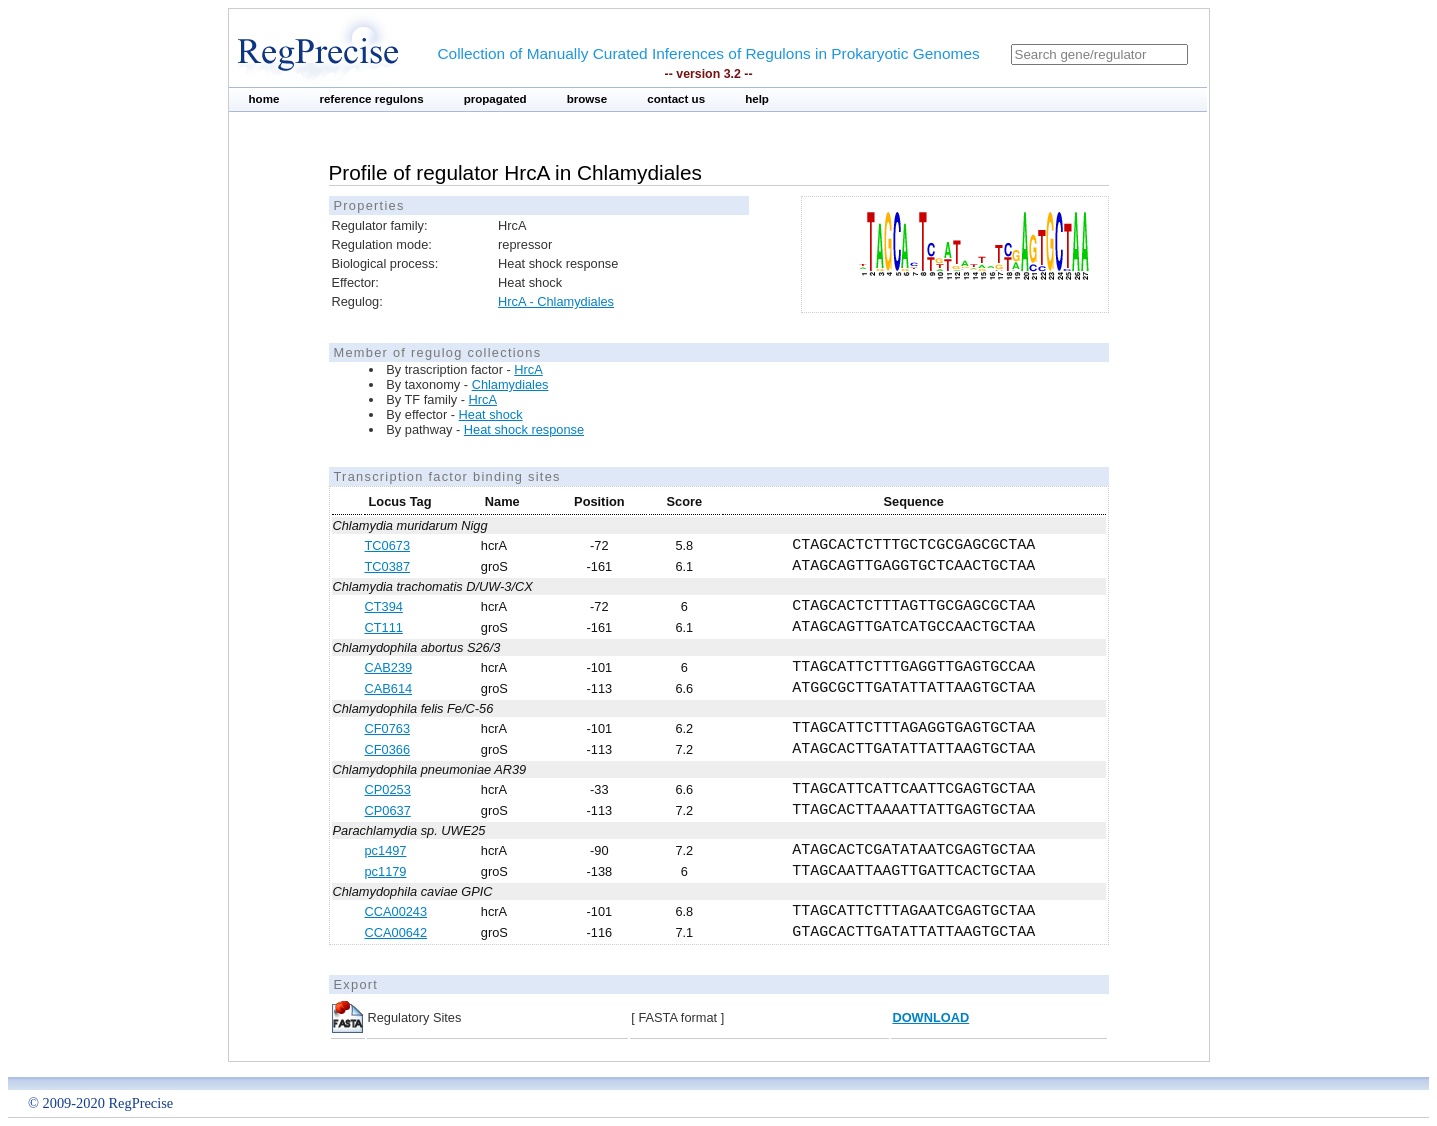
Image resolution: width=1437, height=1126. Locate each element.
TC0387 (388, 566)
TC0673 (388, 545)
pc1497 (386, 850)
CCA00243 (396, 911)
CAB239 (389, 667)
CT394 (384, 606)
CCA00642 (396, 932)
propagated (495, 99)
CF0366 (388, 749)
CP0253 (388, 789)
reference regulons (371, 99)
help (757, 99)
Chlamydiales (510, 384)
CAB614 (389, 688)
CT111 (384, 627)
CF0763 (388, 728)
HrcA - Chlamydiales (556, 301)
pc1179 (386, 871)
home (264, 99)
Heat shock (491, 414)
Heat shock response (524, 429)
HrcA (528, 369)
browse (587, 99)
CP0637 (388, 810)
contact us (676, 99)
